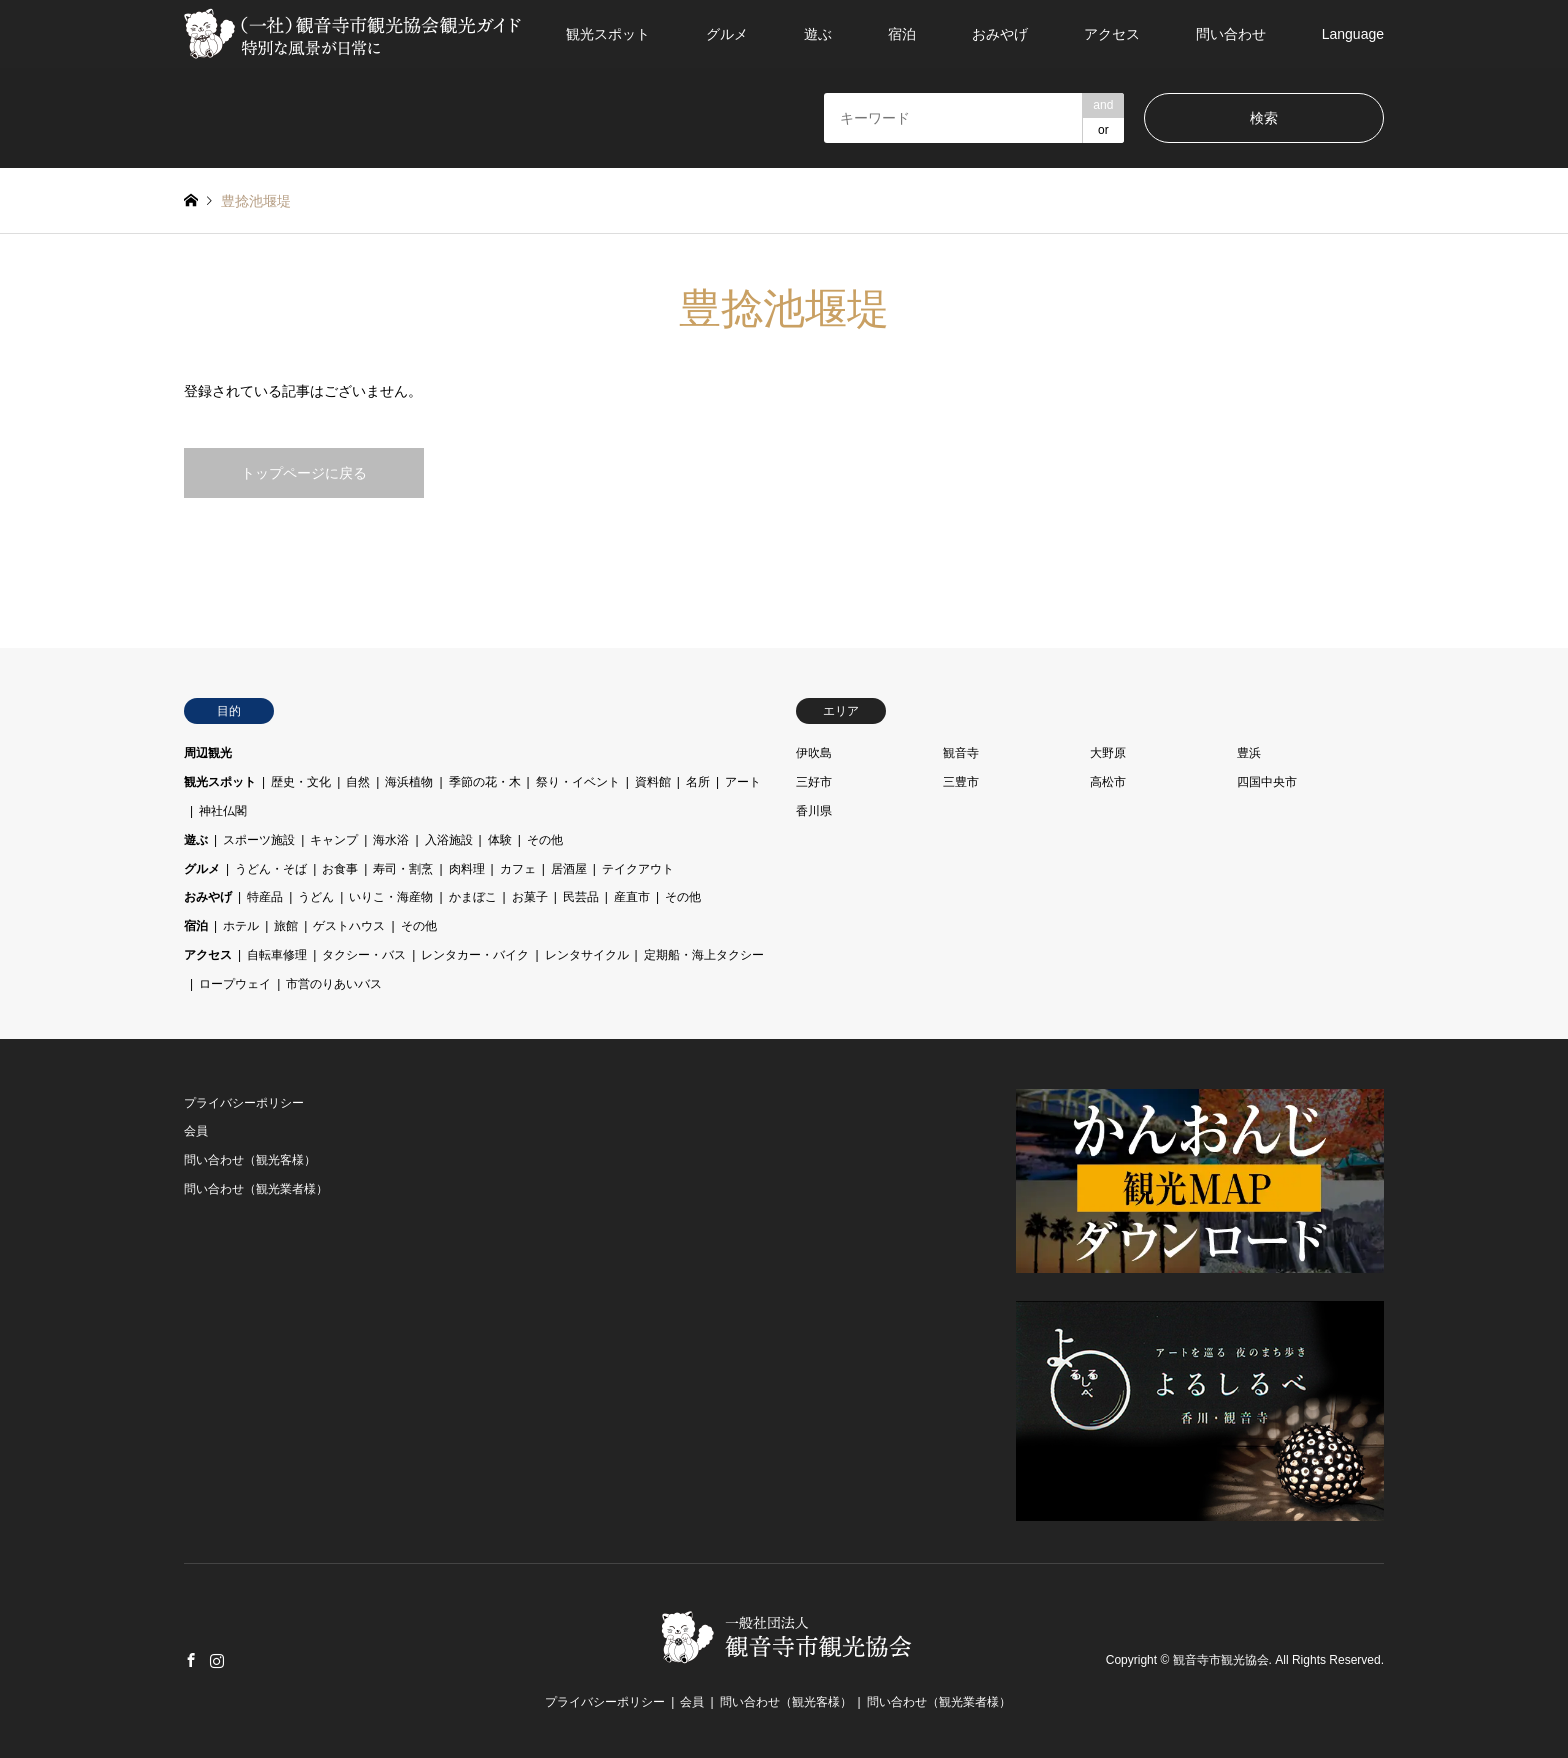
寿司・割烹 (403, 869)
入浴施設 (449, 840)
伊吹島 (814, 753)
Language (1353, 34)
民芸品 (581, 897)
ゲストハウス (349, 926)
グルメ (727, 34)
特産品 (265, 897)
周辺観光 (208, 753)
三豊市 (961, 782)
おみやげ (1000, 34)
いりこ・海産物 (391, 897)
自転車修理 (277, 955)
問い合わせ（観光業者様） (256, 1189)
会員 (196, 1131)
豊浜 (1249, 753)
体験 (500, 840)
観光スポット (608, 34)
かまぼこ (473, 897)
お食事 (340, 869)
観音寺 (961, 753)
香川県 (814, 811)
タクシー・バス (364, 955)
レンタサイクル (587, 955)
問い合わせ (1231, 34)
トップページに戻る (304, 473)
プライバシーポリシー (244, 1103)
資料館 (653, 782)
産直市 (632, 897)
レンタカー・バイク (475, 955)
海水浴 (391, 840)
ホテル (241, 926)
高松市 (1108, 782)
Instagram (217, 1660)
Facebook (191, 1660)
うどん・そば (271, 869)
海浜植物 (409, 782)
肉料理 (467, 869)
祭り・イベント (578, 782)
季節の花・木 (485, 782)
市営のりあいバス (334, 984)
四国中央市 (1267, 782)
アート (743, 782)
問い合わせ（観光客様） (250, 1160)
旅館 (286, 926)
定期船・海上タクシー (704, 955)
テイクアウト (638, 869)
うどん (316, 897)
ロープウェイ (235, 984)
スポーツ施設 (259, 840)
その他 (545, 840)
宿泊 (902, 34)
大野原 (1108, 753)
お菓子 (530, 897)
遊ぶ (818, 34)
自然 (358, 782)
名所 (698, 782)
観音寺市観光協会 (1221, 1660)
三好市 (814, 782)
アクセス (1112, 34)
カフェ (518, 869)
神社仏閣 (223, 811)
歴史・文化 (301, 782)
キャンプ (334, 840)
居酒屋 (569, 869)
